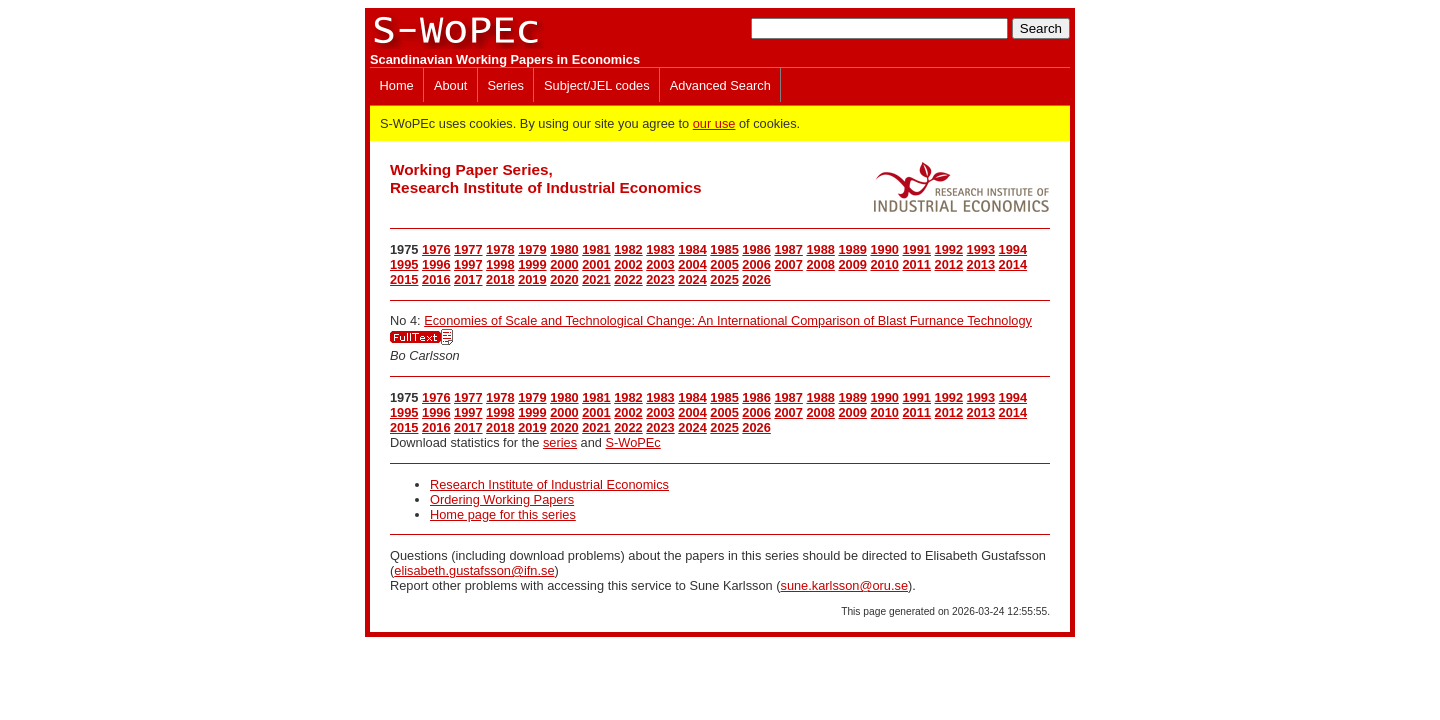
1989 (852, 249)
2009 (852, 264)
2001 (596, 264)
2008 (820, 264)
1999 (532, 264)
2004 (692, 264)
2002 (628, 264)
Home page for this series (503, 514)
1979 (532, 249)
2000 (564, 264)
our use (714, 123)
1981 (596, 249)
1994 (1013, 249)
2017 (468, 279)
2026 (756, 279)
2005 (724, 264)
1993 (981, 249)
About (450, 85)
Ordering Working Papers (502, 499)
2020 (564, 279)
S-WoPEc (633, 442)
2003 (660, 264)
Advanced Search (720, 85)
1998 (500, 264)
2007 (788, 264)
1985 (724, 249)
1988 (820, 249)
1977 (468, 249)
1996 (436, 264)
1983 (660, 249)
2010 (884, 264)
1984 (692, 249)
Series (506, 85)
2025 (724, 279)
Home (397, 85)
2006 (756, 264)
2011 (917, 264)
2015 (404, 279)
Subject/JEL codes (597, 85)
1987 (788, 249)
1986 (756, 249)
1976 (436, 249)
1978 (500, 249)
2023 (660, 279)
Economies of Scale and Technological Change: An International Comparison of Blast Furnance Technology (728, 320)
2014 (1013, 264)
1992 (949, 249)
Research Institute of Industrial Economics (549, 484)
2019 (532, 279)
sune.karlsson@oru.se (844, 585)
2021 (596, 279)
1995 (404, 264)
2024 (692, 279)
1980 (564, 249)
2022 (628, 279)
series (560, 442)
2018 (500, 279)
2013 (981, 264)
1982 (628, 249)
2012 (949, 264)
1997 (468, 264)
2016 (436, 279)
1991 (917, 249)
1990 (884, 249)
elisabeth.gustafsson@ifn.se (474, 570)
